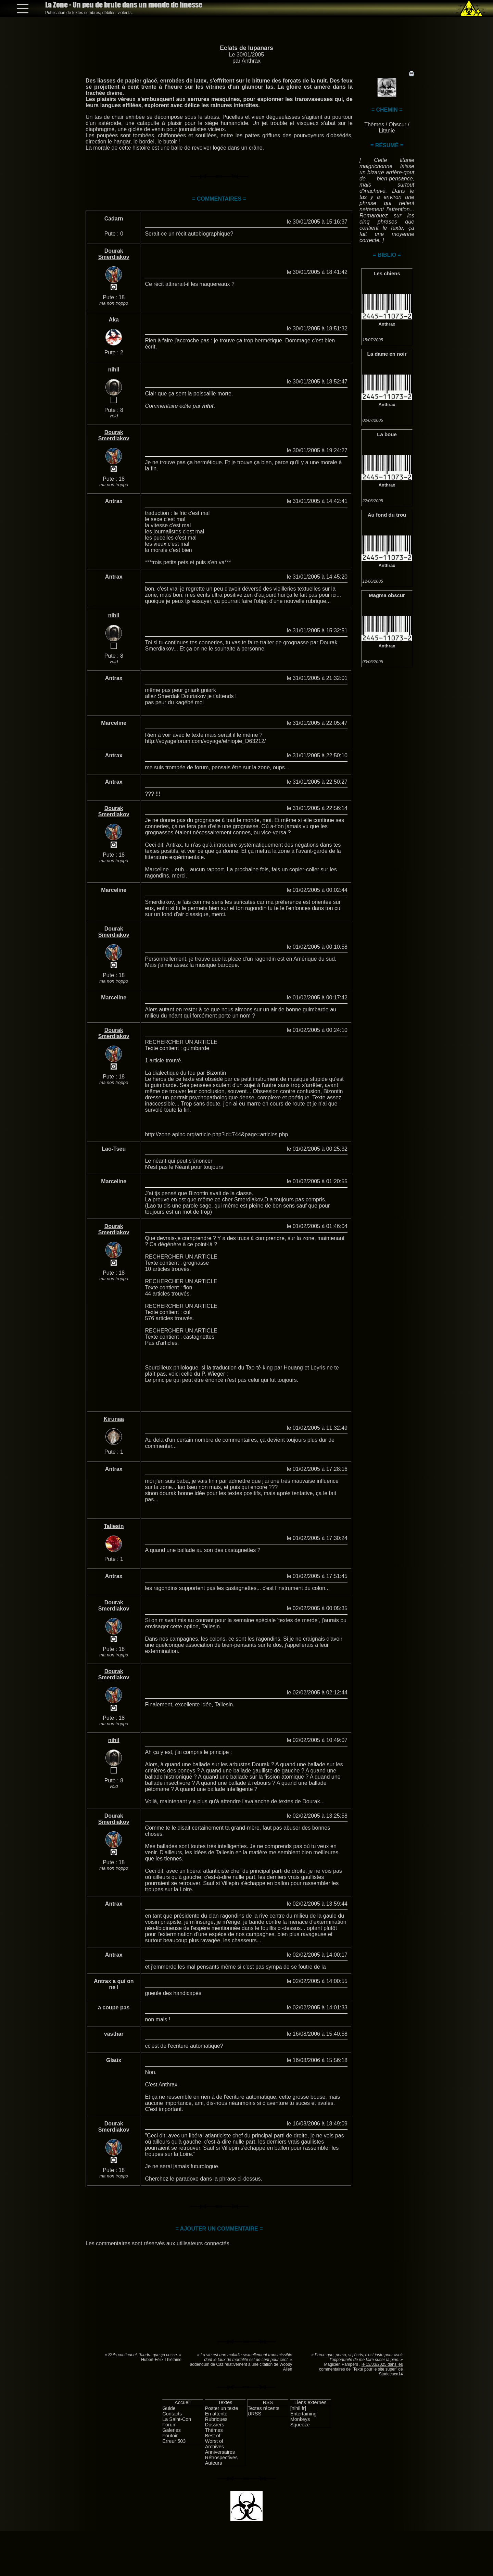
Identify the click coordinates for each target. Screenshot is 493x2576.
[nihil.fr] (298, 2408)
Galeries (171, 2430)
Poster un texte (221, 2408)
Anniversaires (220, 2452)
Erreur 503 (174, 2441)
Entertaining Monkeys (303, 2416)
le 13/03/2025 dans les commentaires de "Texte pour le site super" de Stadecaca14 (361, 2369)
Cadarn (113, 219)
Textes (225, 2402)
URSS (254, 2413)
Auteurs (213, 2463)
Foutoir (170, 2435)
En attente (216, 2413)
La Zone (123, 4)
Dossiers (214, 2424)
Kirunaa (113, 1419)
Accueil (182, 2402)
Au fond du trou (387, 515)
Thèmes (374, 124)
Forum (169, 2424)
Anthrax (251, 61)
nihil (113, 369)
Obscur (397, 124)
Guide (168, 2408)
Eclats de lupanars (246, 48)
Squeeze (300, 2424)
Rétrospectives (221, 2457)
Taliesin (114, 1526)
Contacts (172, 2413)
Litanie (387, 131)
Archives (214, 2446)
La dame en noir (386, 354)
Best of (212, 2435)
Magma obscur (387, 595)
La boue (387, 434)
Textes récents (263, 2408)
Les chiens (387, 273)
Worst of (214, 2441)
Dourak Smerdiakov (113, 254)
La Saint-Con (176, 2419)
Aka (114, 320)
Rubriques (216, 2419)
